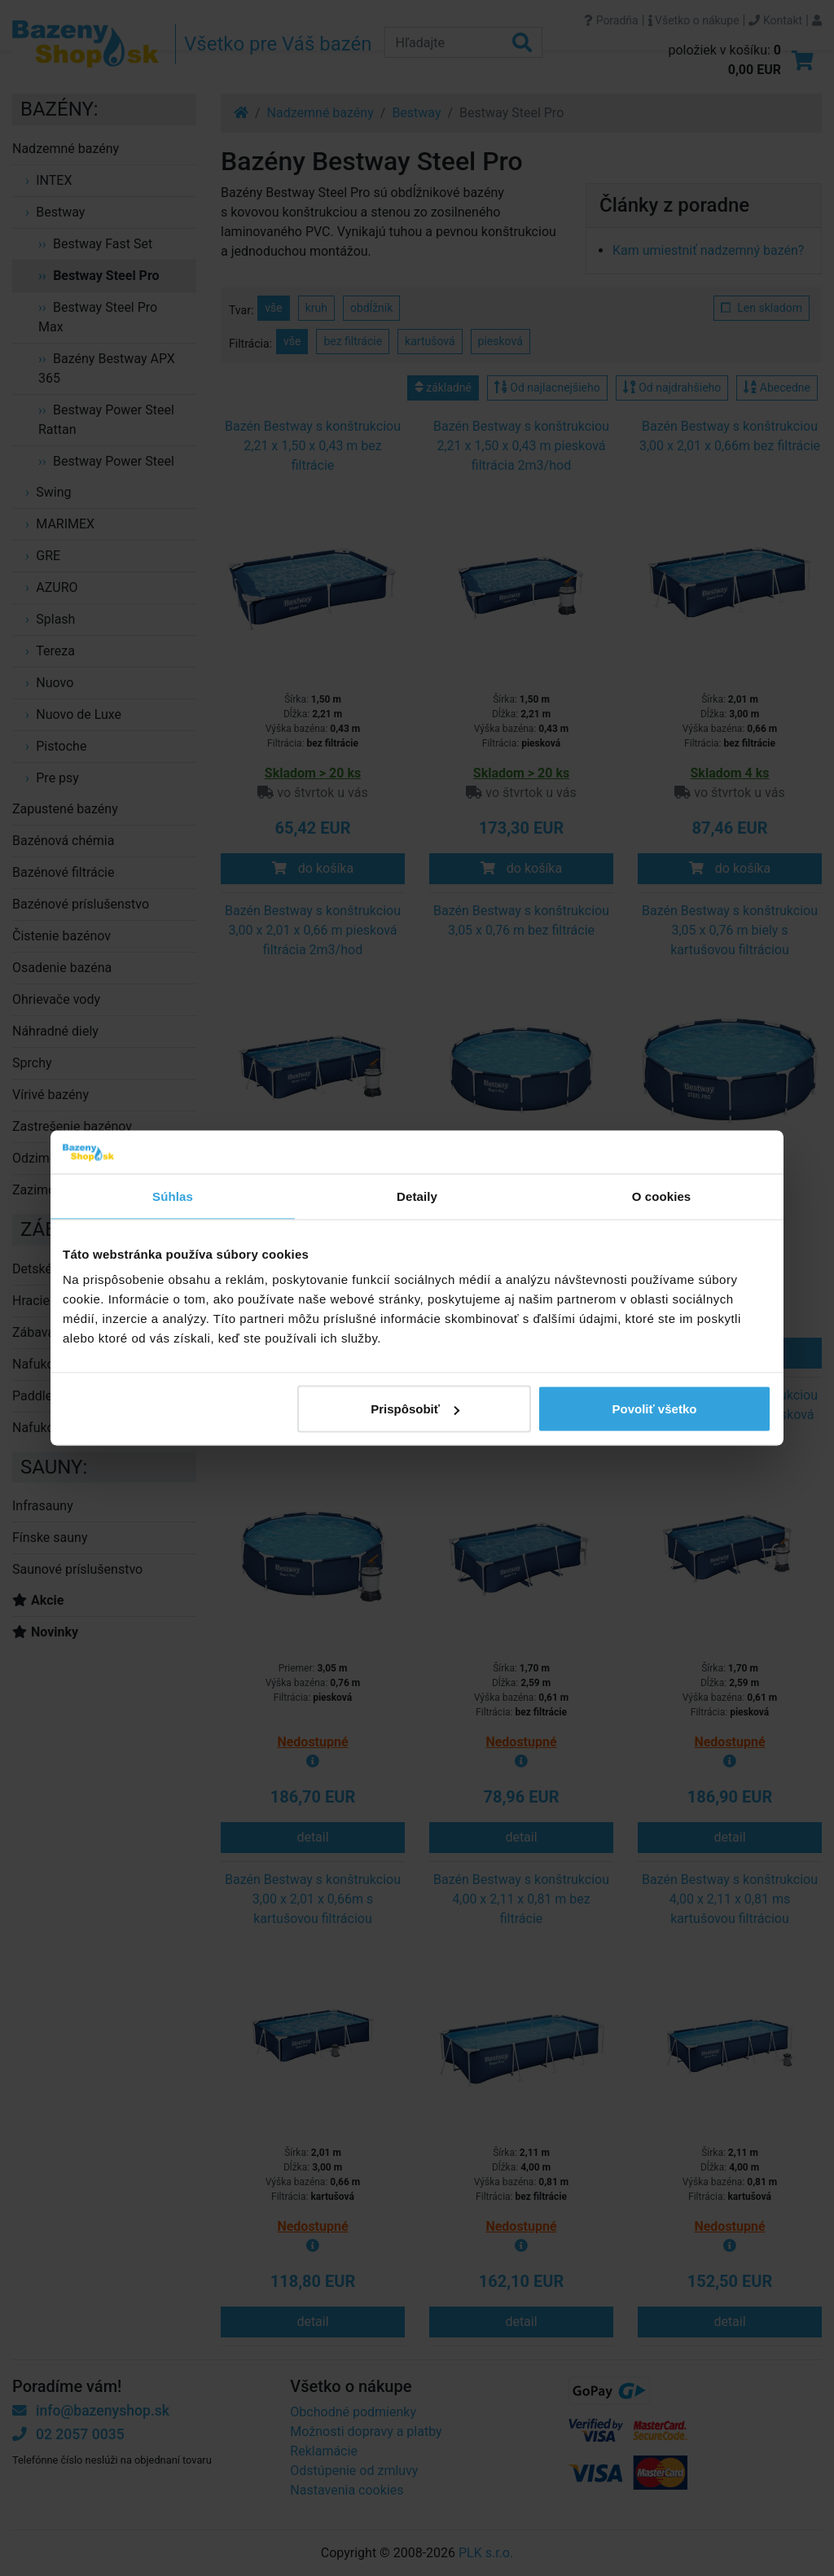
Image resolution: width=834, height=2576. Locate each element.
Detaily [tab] (417, 1196)
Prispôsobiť (415, 1409)
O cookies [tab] (661, 1196)
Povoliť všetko (654, 1409)
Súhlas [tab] (172, 1196)
